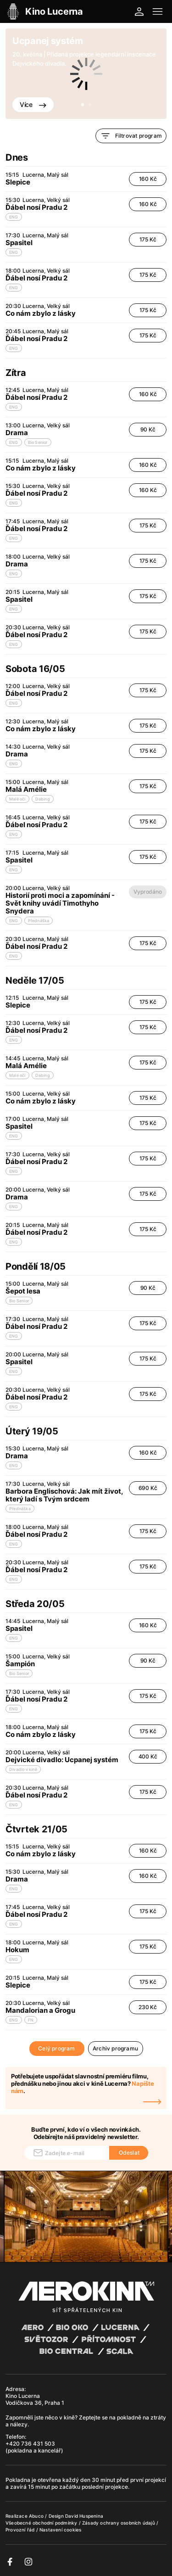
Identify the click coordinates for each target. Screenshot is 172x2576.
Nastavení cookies (60, 2529)
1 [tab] (82, 105)
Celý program (56, 2048)
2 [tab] (90, 105)
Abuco (36, 2516)
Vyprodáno (147, 891)
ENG (13, 216)
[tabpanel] (86, 73)
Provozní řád (21, 2529)
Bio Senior (38, 442)
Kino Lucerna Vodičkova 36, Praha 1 (35, 2399)
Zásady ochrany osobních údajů (119, 2523)
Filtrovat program (131, 135)
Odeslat (129, 2152)
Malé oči (17, 798)
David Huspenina (84, 2516)
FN (30, 2019)
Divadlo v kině (23, 1769)
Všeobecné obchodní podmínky (42, 2523)
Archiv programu (115, 2048)
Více (33, 104)
